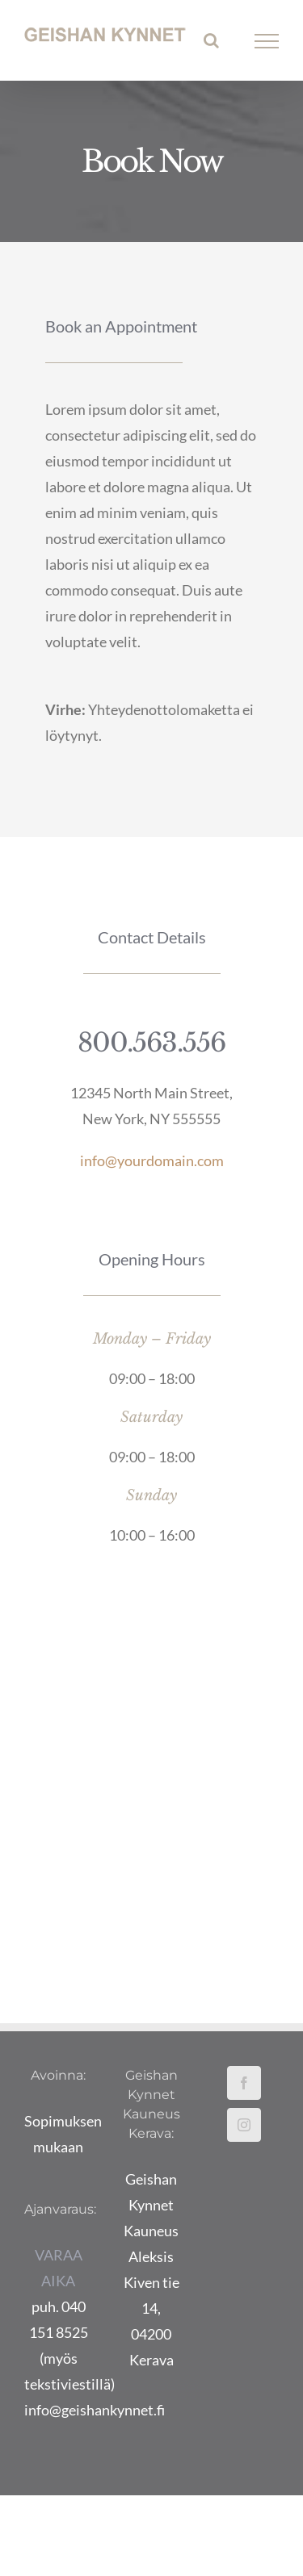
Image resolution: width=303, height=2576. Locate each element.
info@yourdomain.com (152, 1160)
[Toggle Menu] (267, 41)
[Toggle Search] (211, 40)
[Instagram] (244, 2125)
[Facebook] (244, 2083)
